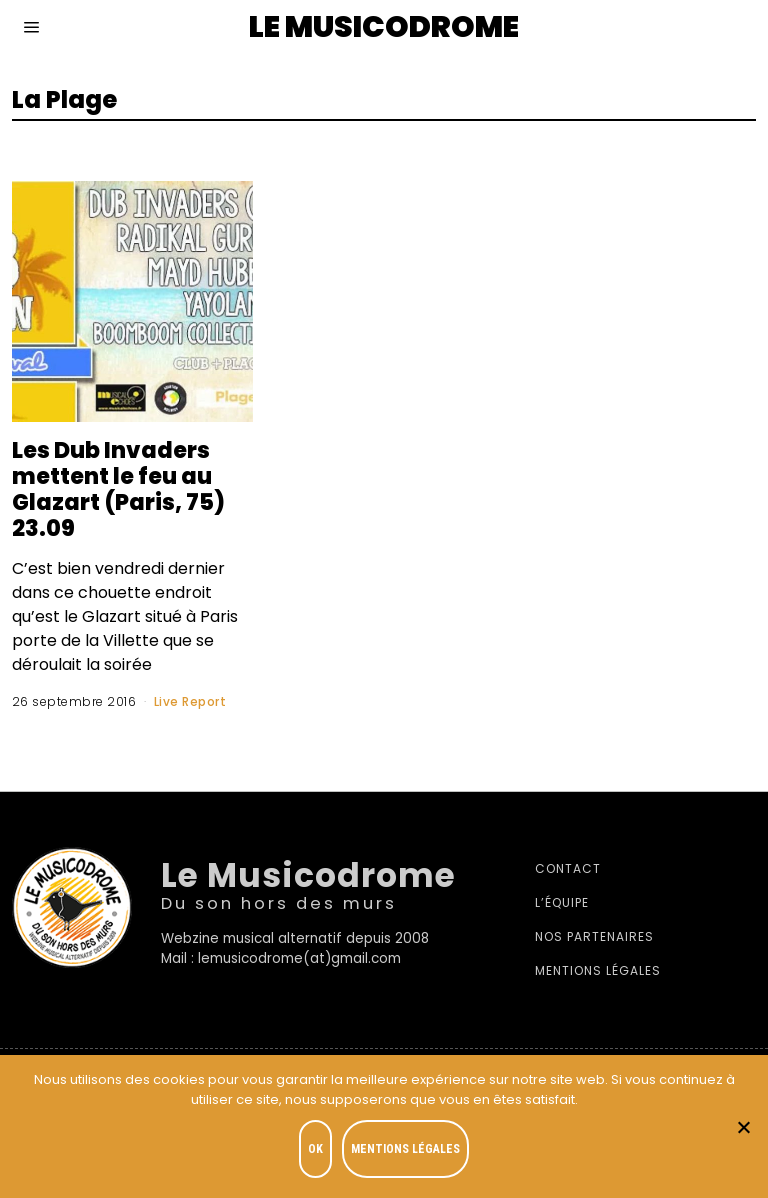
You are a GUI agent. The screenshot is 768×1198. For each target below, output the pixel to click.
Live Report (190, 701)
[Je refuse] (743, 1127)
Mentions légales (598, 970)
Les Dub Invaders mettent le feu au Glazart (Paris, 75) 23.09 (118, 488)
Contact (568, 868)
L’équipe (562, 902)
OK (315, 1149)
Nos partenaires (594, 936)
